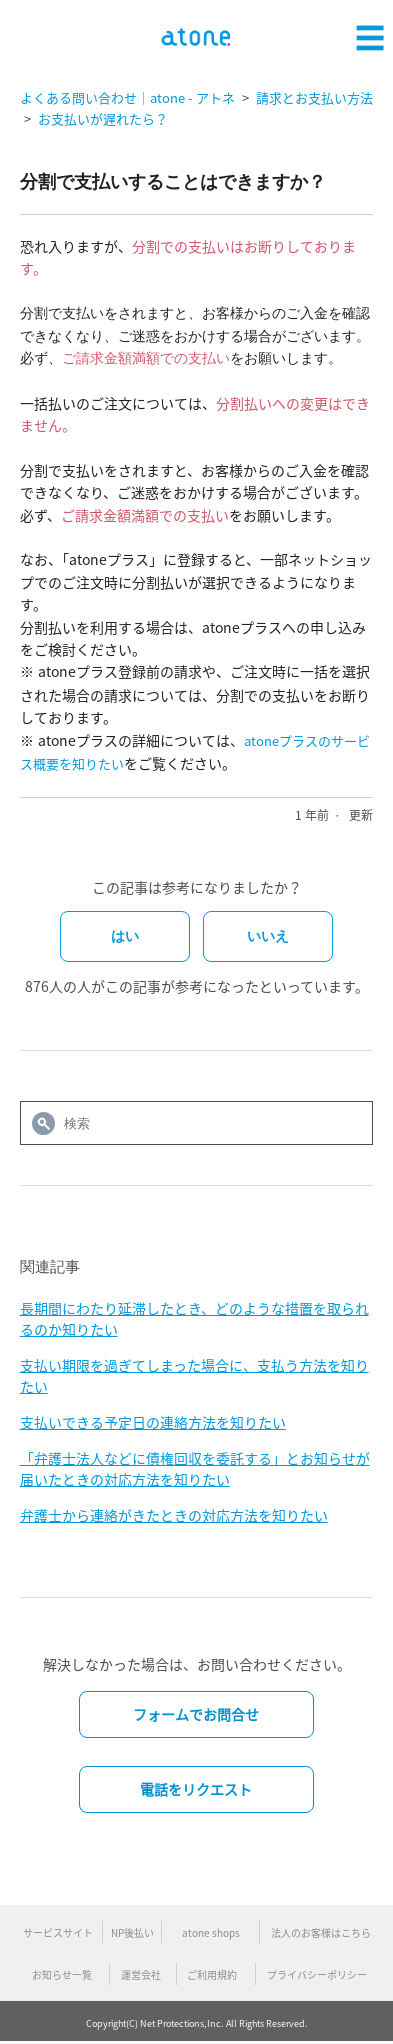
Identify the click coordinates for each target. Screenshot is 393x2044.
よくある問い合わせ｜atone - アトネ (127, 97)
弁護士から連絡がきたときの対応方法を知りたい (174, 1515)
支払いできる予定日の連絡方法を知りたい (153, 1422)
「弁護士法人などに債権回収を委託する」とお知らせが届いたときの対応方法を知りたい (195, 1468)
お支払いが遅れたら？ (103, 118)
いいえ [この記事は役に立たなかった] (268, 936)
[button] (370, 35)
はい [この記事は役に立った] (125, 936)
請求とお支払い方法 (314, 97)
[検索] (197, 1123)
